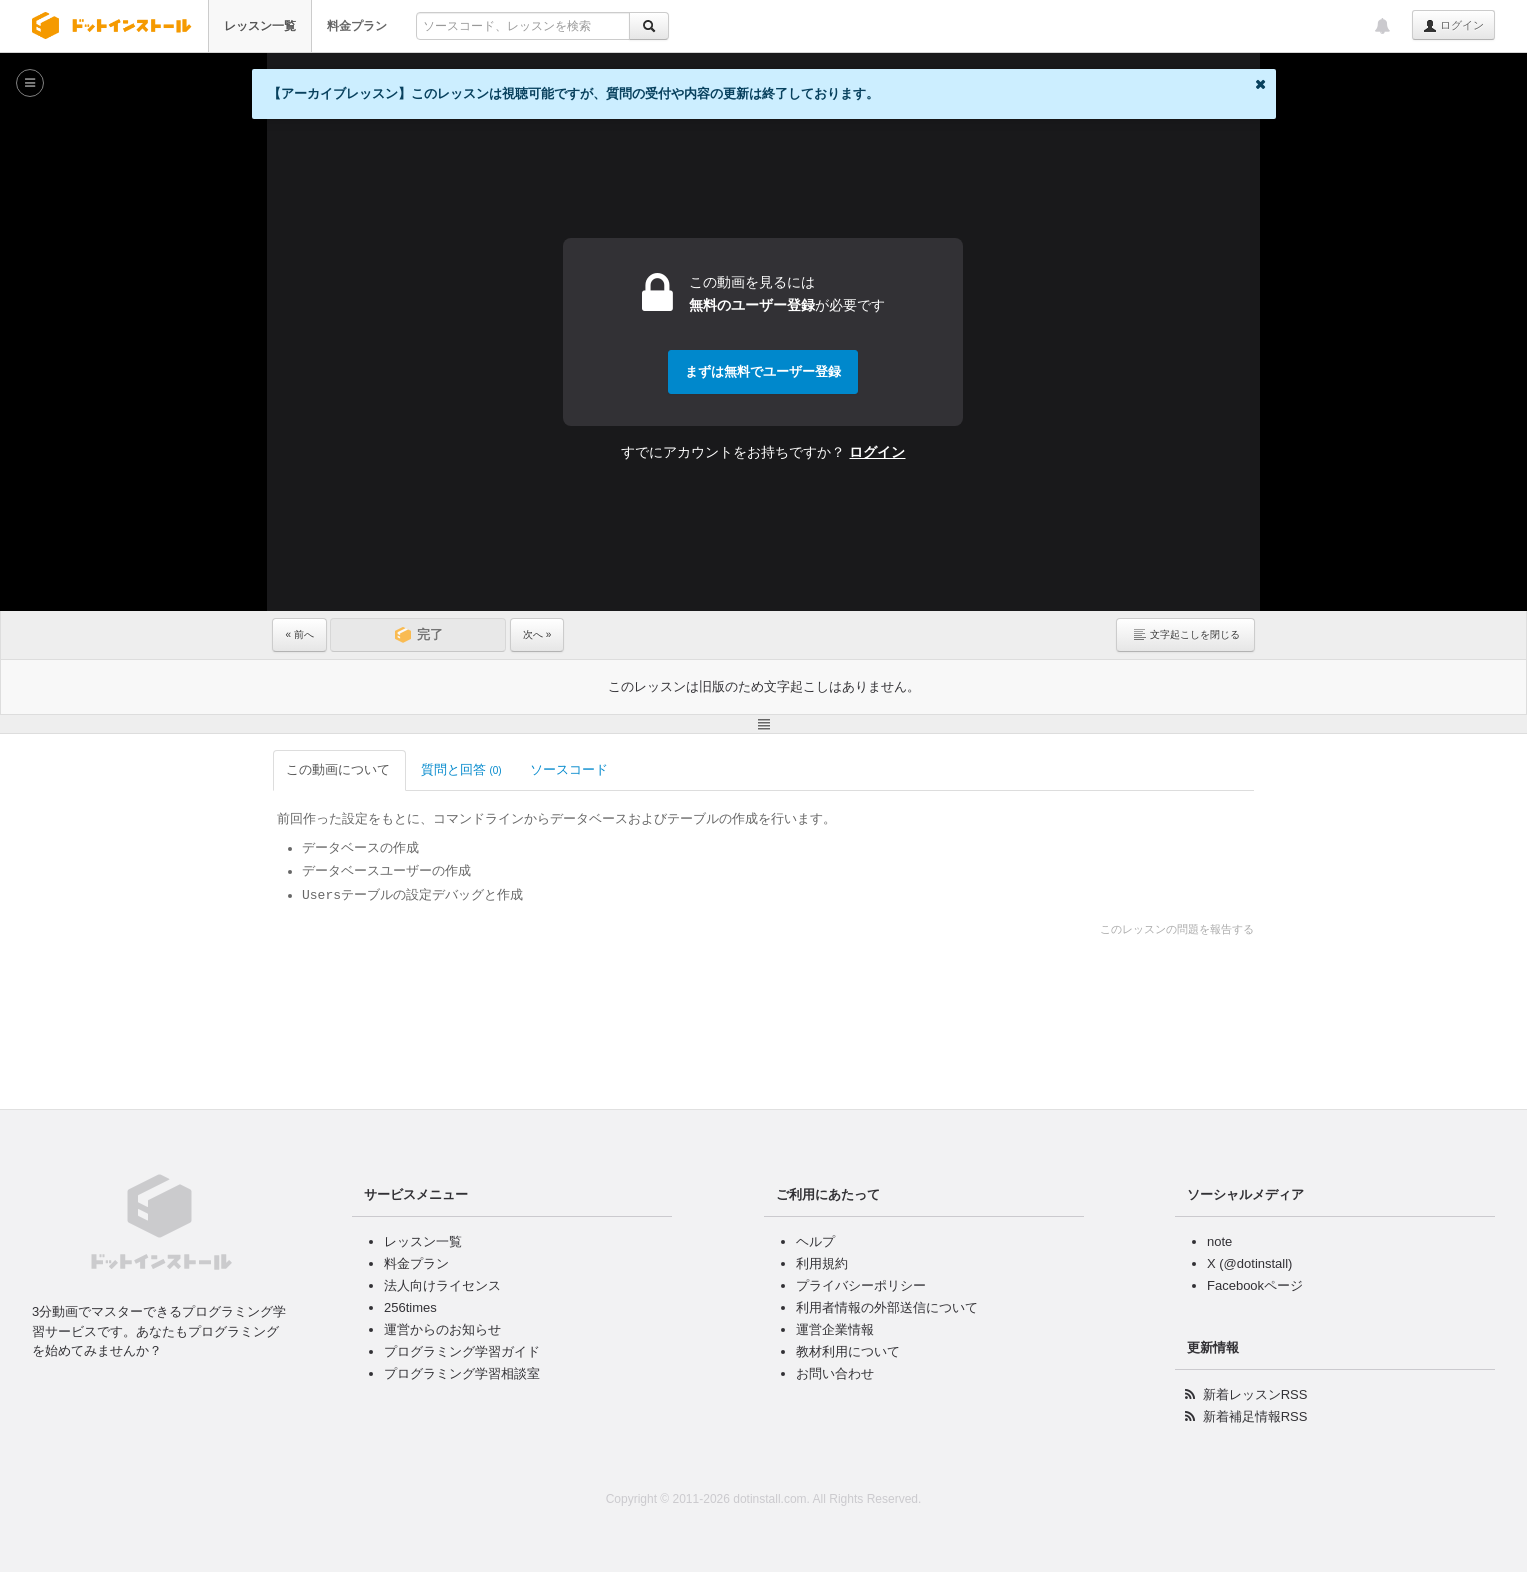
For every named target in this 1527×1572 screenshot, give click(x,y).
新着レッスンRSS (1255, 1394)
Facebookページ (1255, 1285)
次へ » (537, 634)
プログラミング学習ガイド (462, 1351)
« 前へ (299, 634)
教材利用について (848, 1351)
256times (410, 1307)
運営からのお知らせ (442, 1329)
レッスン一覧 (260, 26)
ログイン (1453, 26)
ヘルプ (815, 1241)
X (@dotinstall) (1249, 1263)
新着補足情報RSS (1255, 1416)
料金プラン (357, 26)
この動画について (339, 769)
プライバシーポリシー (861, 1285)
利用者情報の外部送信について (887, 1307)
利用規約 (822, 1263)
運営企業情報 (835, 1329)
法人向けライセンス (442, 1285)
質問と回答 (461, 769)
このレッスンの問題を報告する (1177, 929)
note (1219, 1241)
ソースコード (570, 769)
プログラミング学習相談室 (462, 1373)
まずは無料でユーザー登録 (763, 371)
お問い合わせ (835, 1373)
